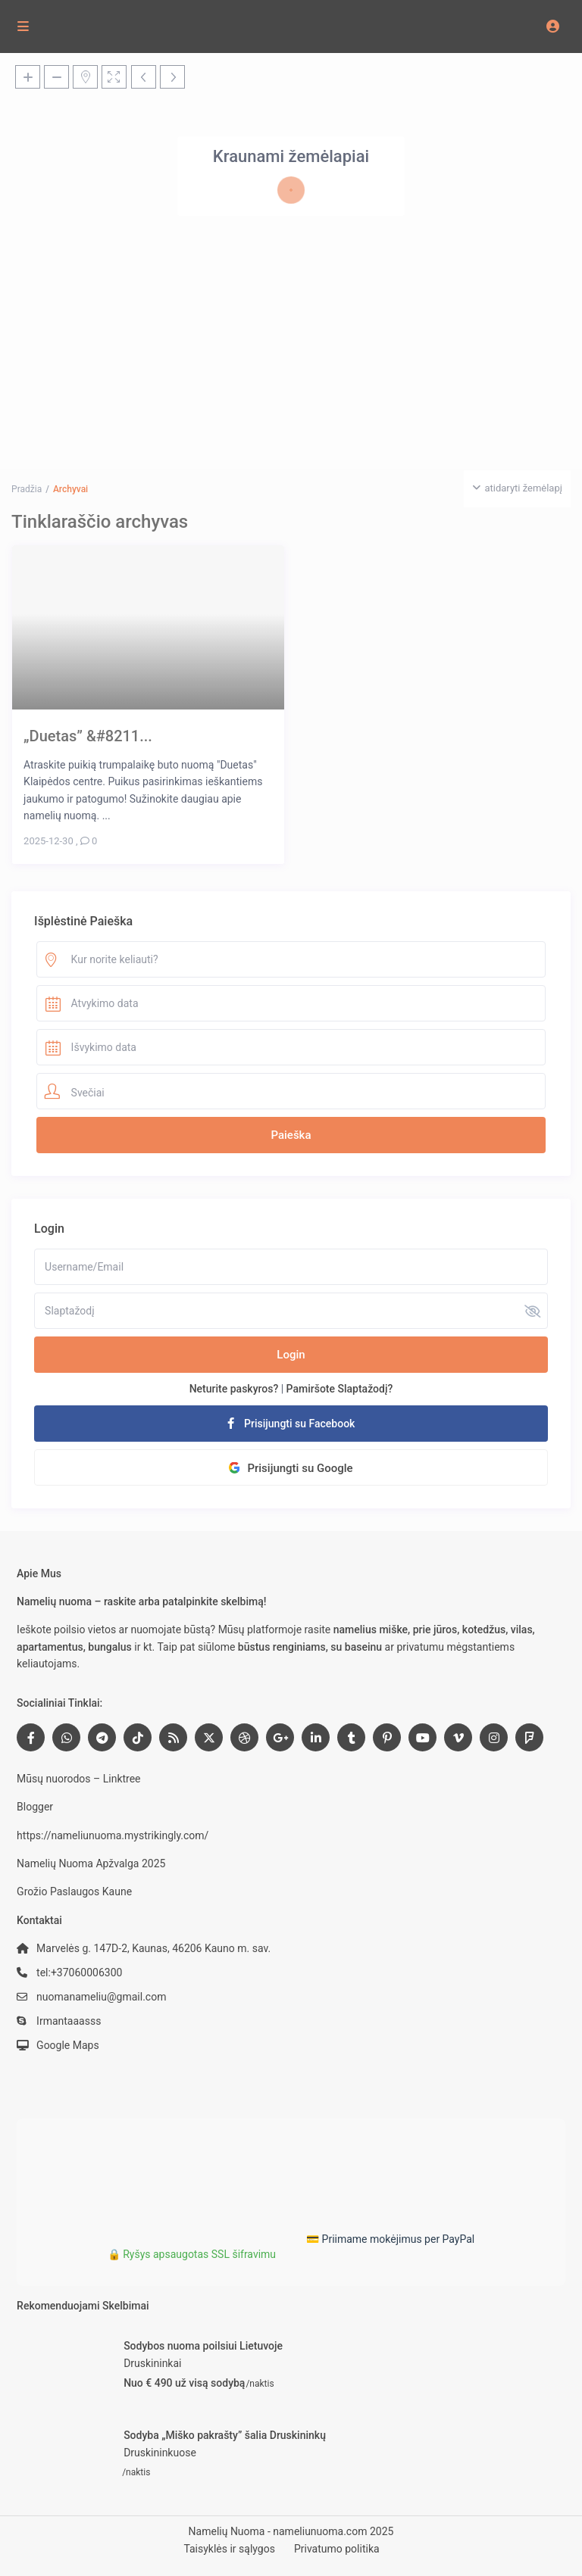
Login (291, 1354)
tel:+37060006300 (79, 1972)
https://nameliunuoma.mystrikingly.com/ (112, 1835)
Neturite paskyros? (234, 1389)
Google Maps (67, 2045)
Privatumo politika (337, 2549)
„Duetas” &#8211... (87, 735)
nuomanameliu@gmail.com (101, 1997)
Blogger (35, 1807)
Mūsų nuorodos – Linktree (78, 1779)
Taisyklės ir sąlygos (229, 2549)
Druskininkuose (160, 2453)
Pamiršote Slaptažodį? (339, 1389)
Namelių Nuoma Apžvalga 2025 (91, 1863)
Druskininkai (152, 2363)
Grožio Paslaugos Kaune (74, 1891)
